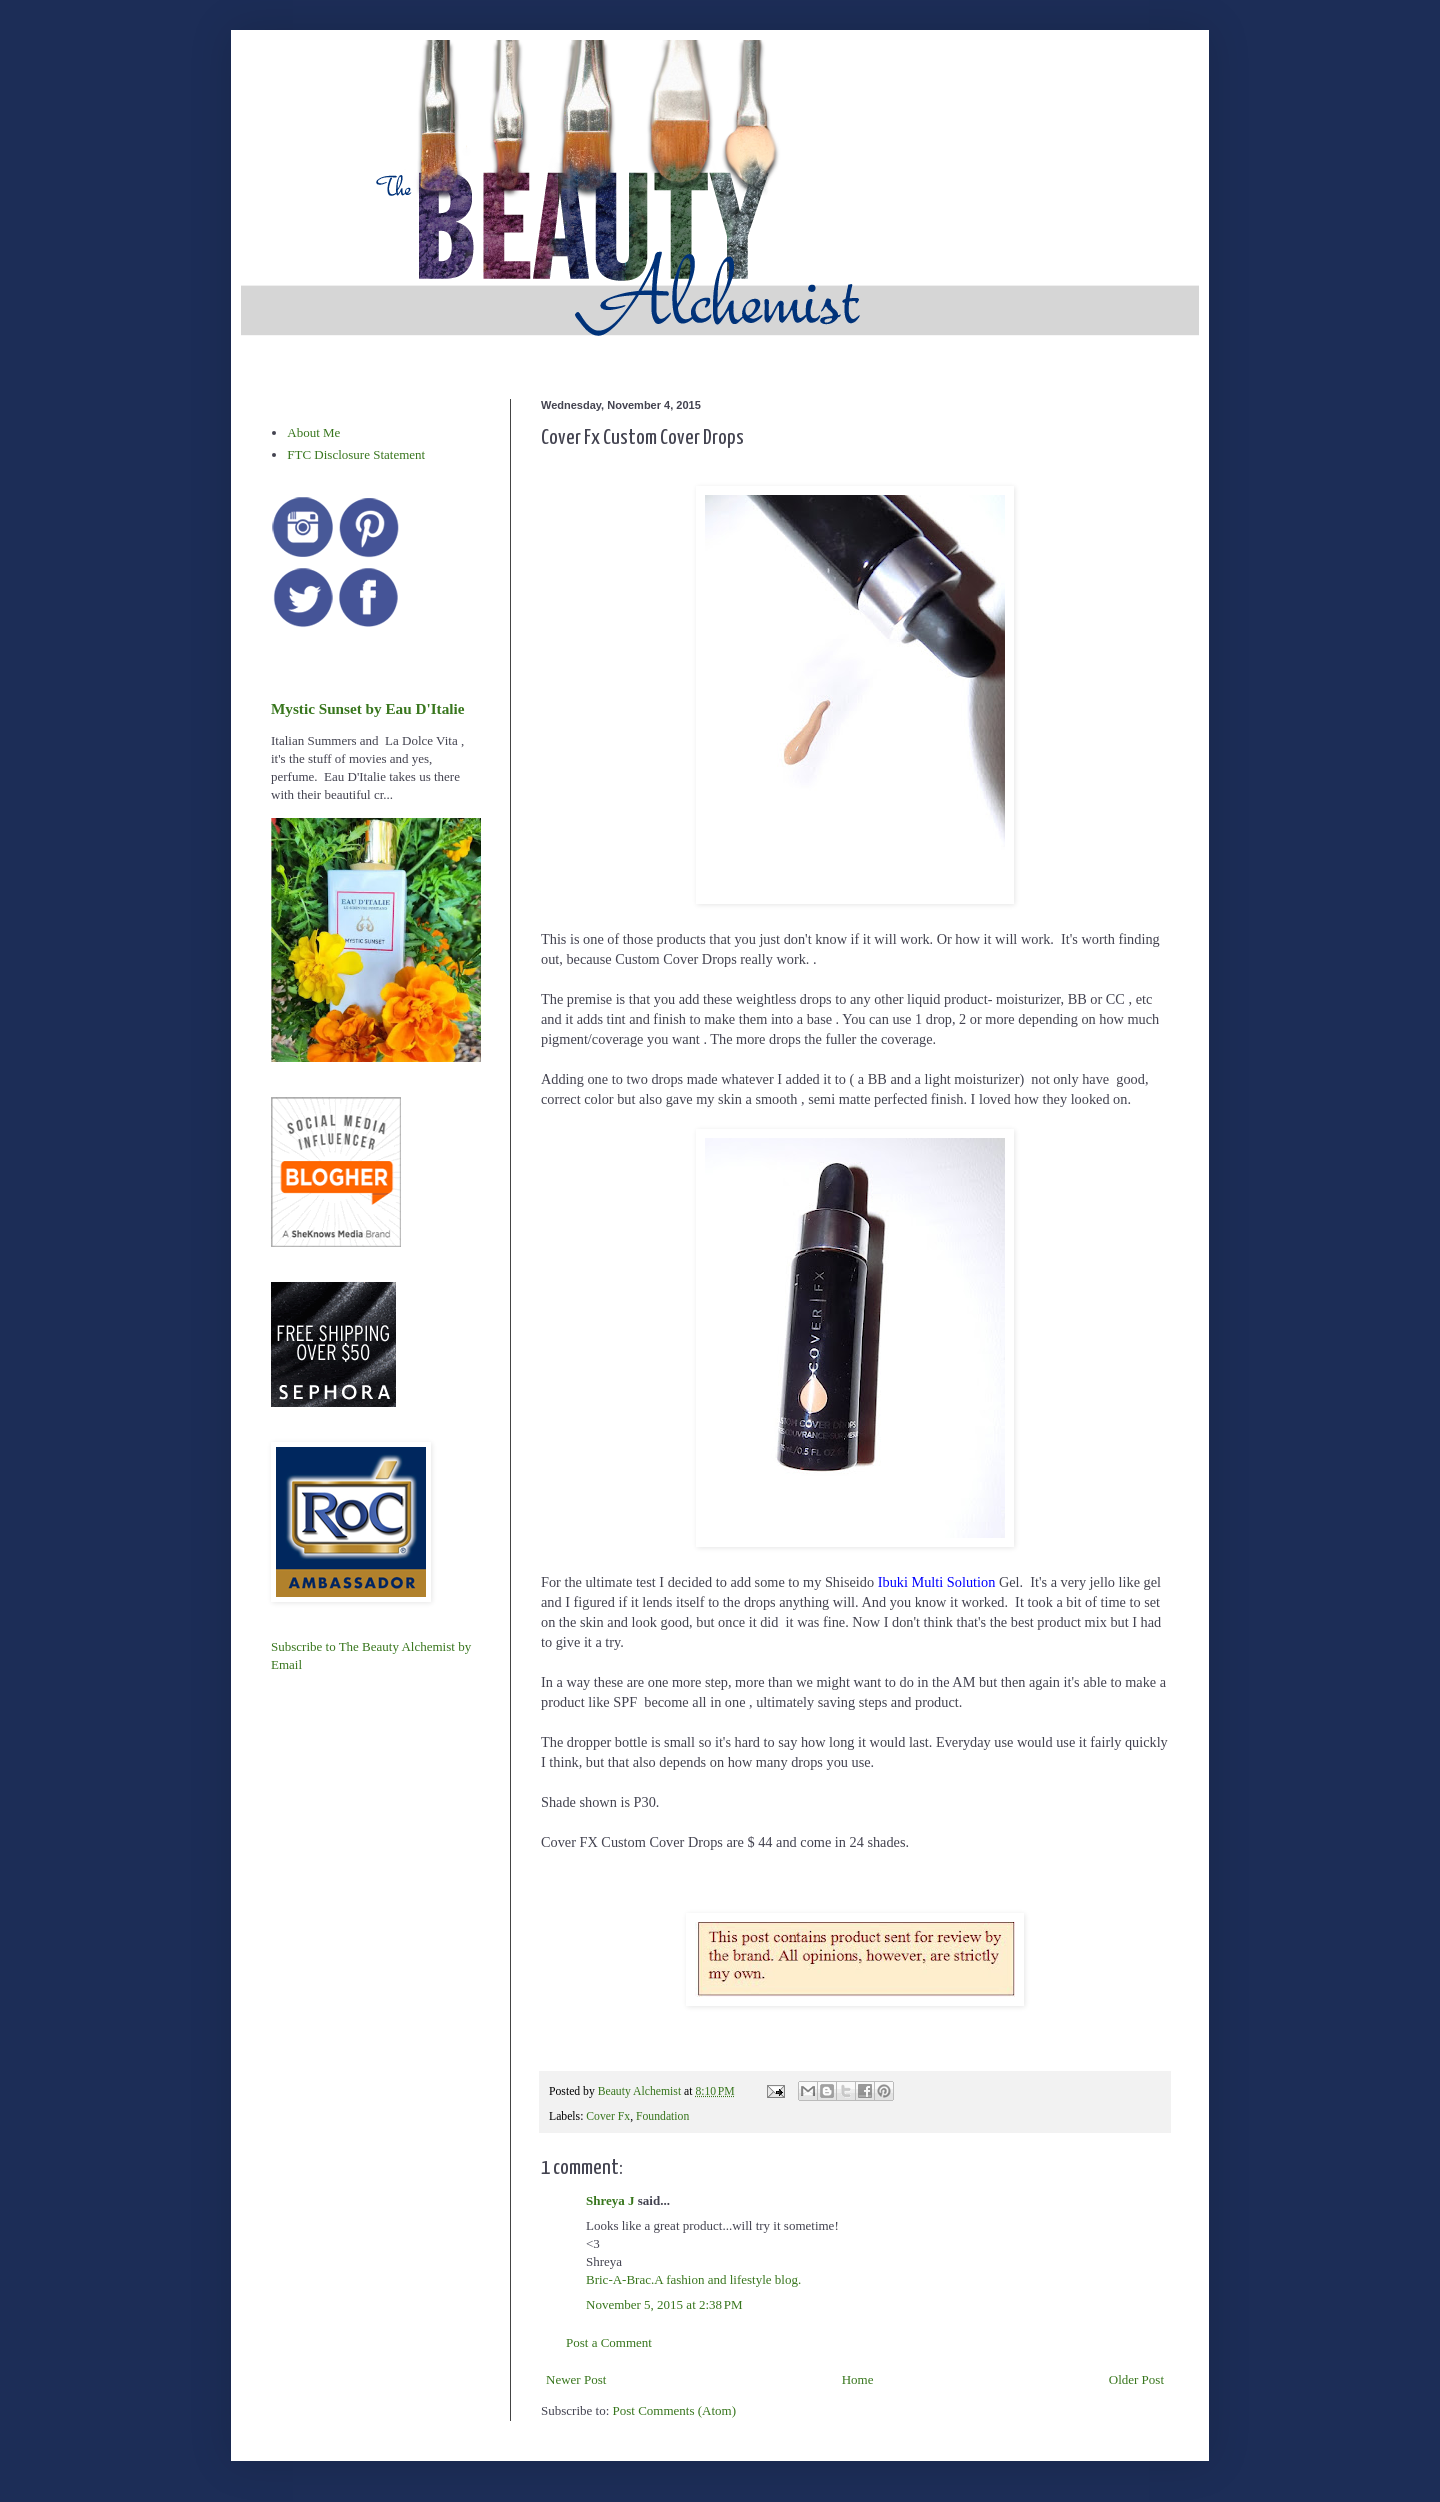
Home (858, 2379)
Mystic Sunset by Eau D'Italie (367, 708)
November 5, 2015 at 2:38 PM (664, 2304)
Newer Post (576, 2379)
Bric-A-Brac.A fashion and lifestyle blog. (693, 2279)
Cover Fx (608, 2116)
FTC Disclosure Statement (356, 454)
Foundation (662, 2116)
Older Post (1136, 2379)
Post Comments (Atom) (675, 2410)
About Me (313, 432)
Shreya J (610, 2200)
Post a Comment (609, 2342)
